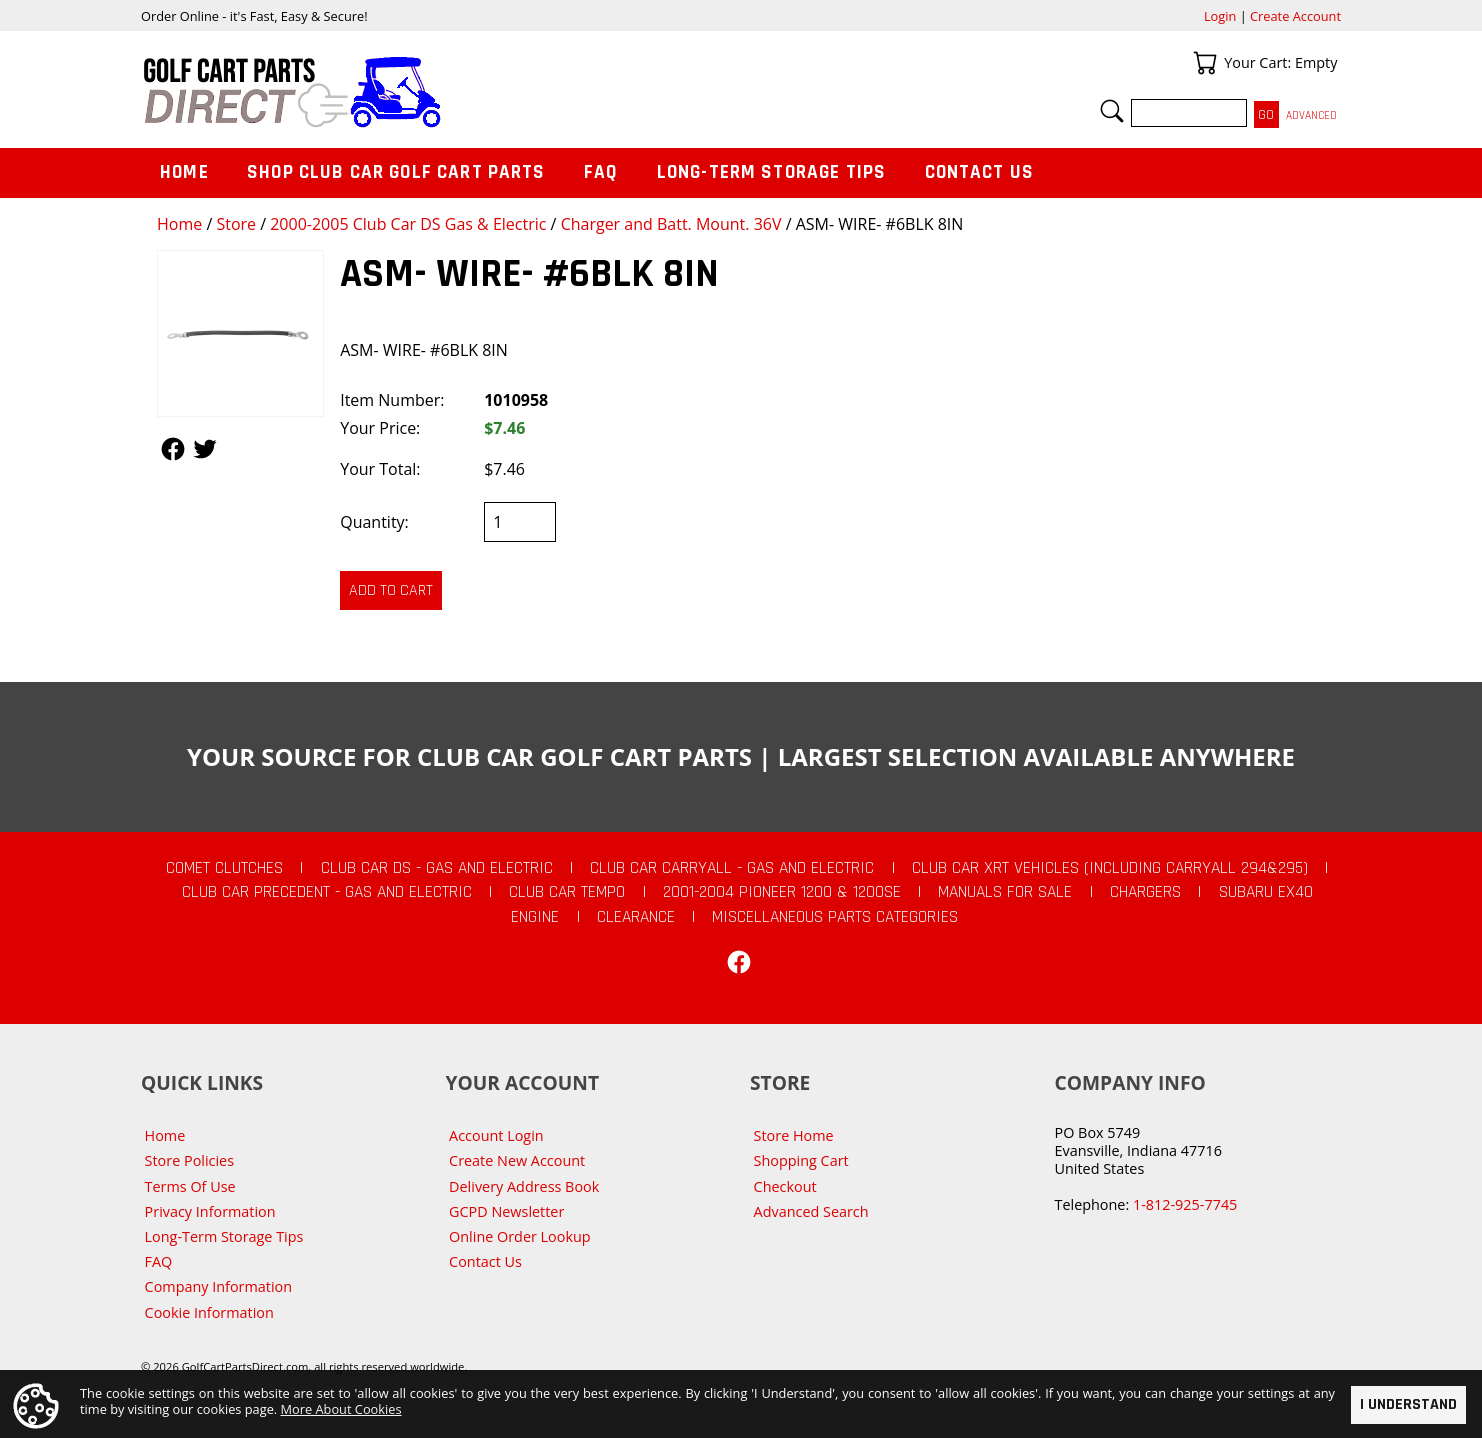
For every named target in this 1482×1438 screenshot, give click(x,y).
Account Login (496, 1135)
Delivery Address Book (524, 1186)
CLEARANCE (636, 917)
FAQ (601, 172)
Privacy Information (210, 1211)
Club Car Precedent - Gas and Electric (327, 892)
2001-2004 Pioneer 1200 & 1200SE (782, 892)
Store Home (794, 1135)
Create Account (1295, 16)
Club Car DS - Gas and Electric (437, 868)
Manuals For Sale (1005, 892)
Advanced (1311, 115)
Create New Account (517, 1160)
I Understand (1408, 1404)
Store (236, 224)
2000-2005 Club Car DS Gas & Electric (408, 224)
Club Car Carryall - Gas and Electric (732, 868)
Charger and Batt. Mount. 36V (671, 224)
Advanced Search (811, 1211)
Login (1220, 16)
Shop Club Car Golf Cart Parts (396, 172)
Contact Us (980, 172)
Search (1112, 111)
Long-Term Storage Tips (771, 172)
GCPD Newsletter (506, 1211)
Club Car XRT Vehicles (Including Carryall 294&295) (1110, 868)
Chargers (1145, 892)
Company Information (218, 1286)
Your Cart (1205, 63)
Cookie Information (209, 1312)
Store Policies (189, 1160)
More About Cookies (341, 1409)
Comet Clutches (224, 868)
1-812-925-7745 (1185, 1204)
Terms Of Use (190, 1186)
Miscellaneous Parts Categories (835, 917)
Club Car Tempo (567, 892)
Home (179, 224)
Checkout (785, 1186)
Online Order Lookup (520, 1236)
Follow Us (173, 449)
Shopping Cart (801, 1160)
